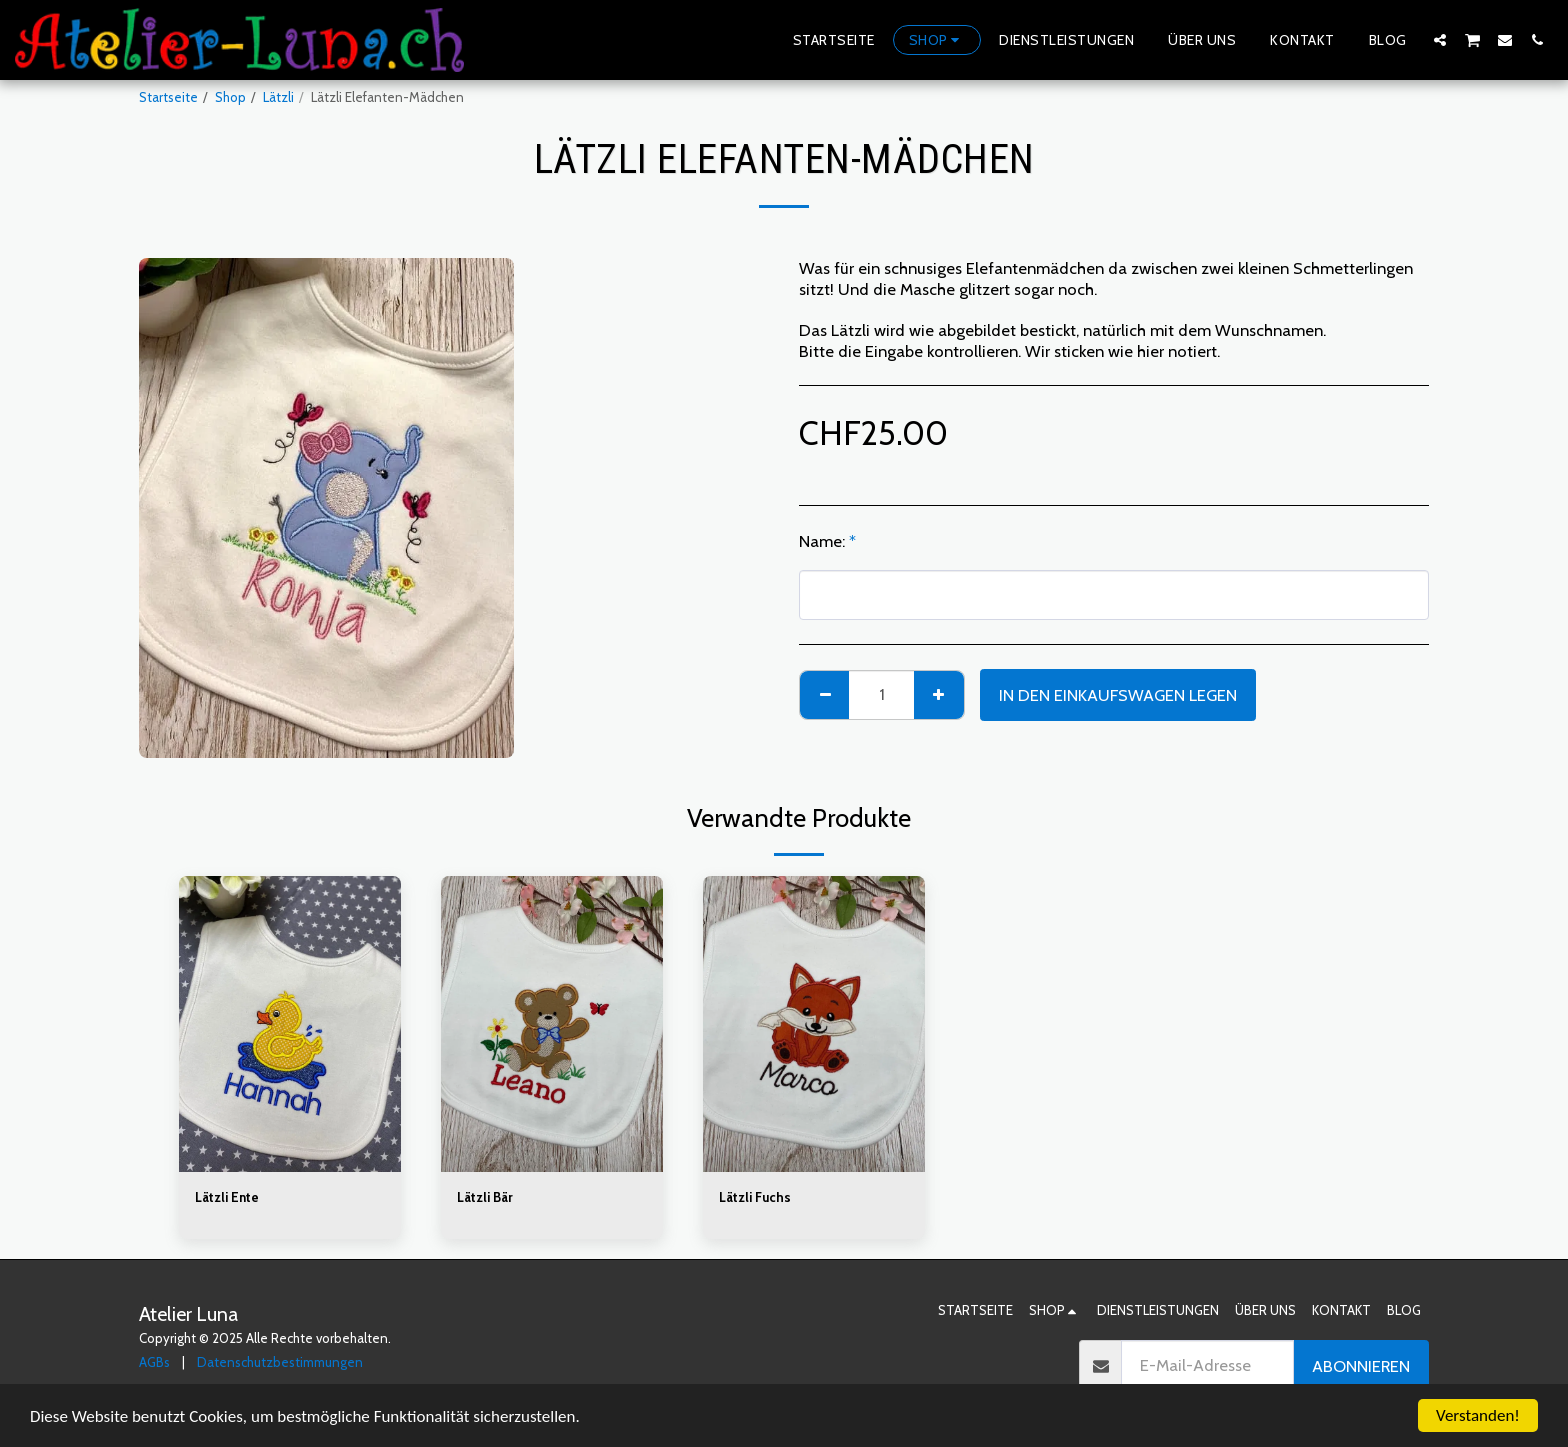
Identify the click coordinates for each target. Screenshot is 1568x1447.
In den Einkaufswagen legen (1118, 695)
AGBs (154, 1362)
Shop (230, 97)
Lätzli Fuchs (755, 1197)
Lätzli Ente (227, 1197)
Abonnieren (1361, 1366)
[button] (1440, 39)
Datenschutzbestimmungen (280, 1362)
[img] (290, 1024)
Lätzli (278, 97)
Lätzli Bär (485, 1197)
